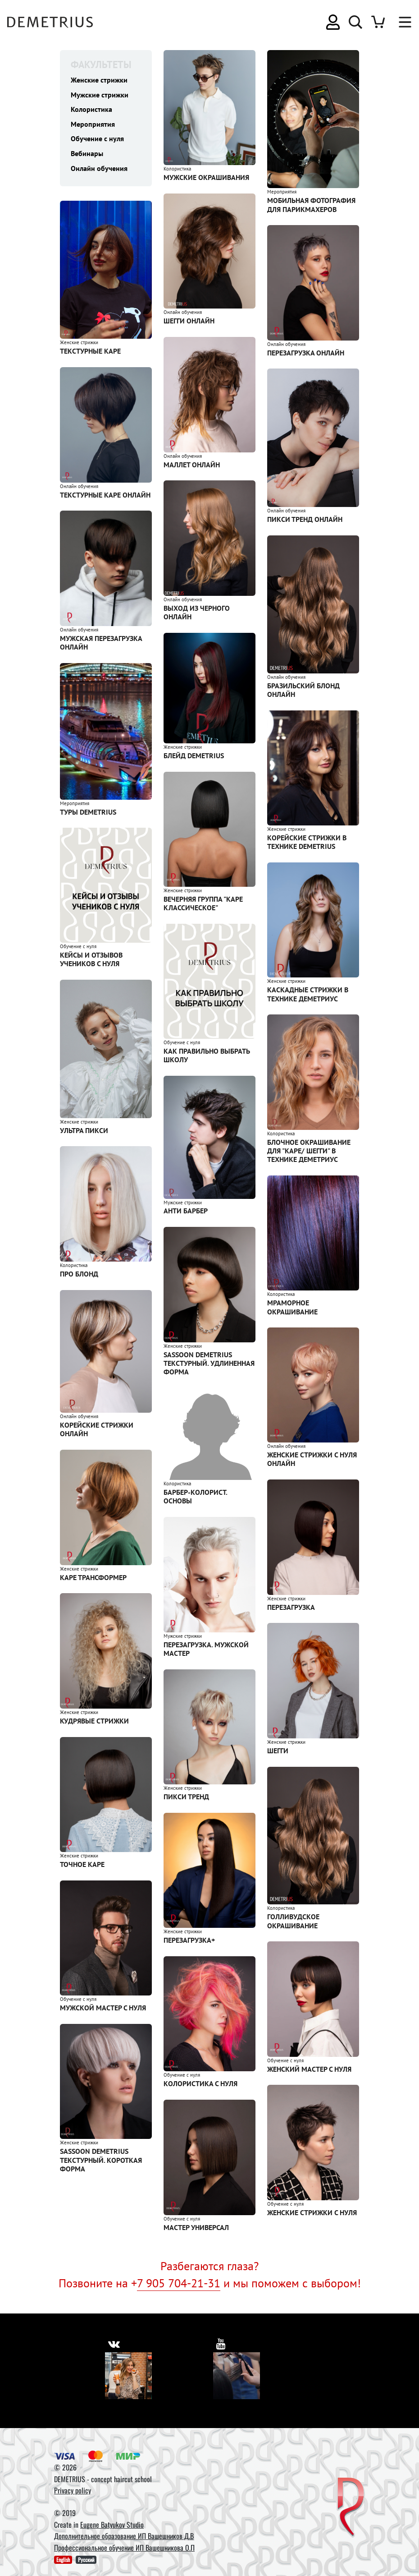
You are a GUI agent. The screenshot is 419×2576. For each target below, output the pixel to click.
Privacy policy (72, 2490)
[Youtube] (236, 2375)
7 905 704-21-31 (178, 2283)
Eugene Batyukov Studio (112, 2524)
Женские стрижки (99, 79)
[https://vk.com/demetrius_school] (114, 2342)
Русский (86, 2559)
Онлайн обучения (99, 170)
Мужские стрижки (99, 94)
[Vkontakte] (128, 2375)
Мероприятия (93, 125)
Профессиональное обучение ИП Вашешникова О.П (124, 2547)
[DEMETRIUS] (351, 2508)
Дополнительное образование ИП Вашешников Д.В (124, 2535)
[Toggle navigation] (400, 22)
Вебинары (87, 155)
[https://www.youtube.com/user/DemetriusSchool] (221, 2342)
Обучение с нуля (97, 140)
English (63, 2559)
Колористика (91, 110)
